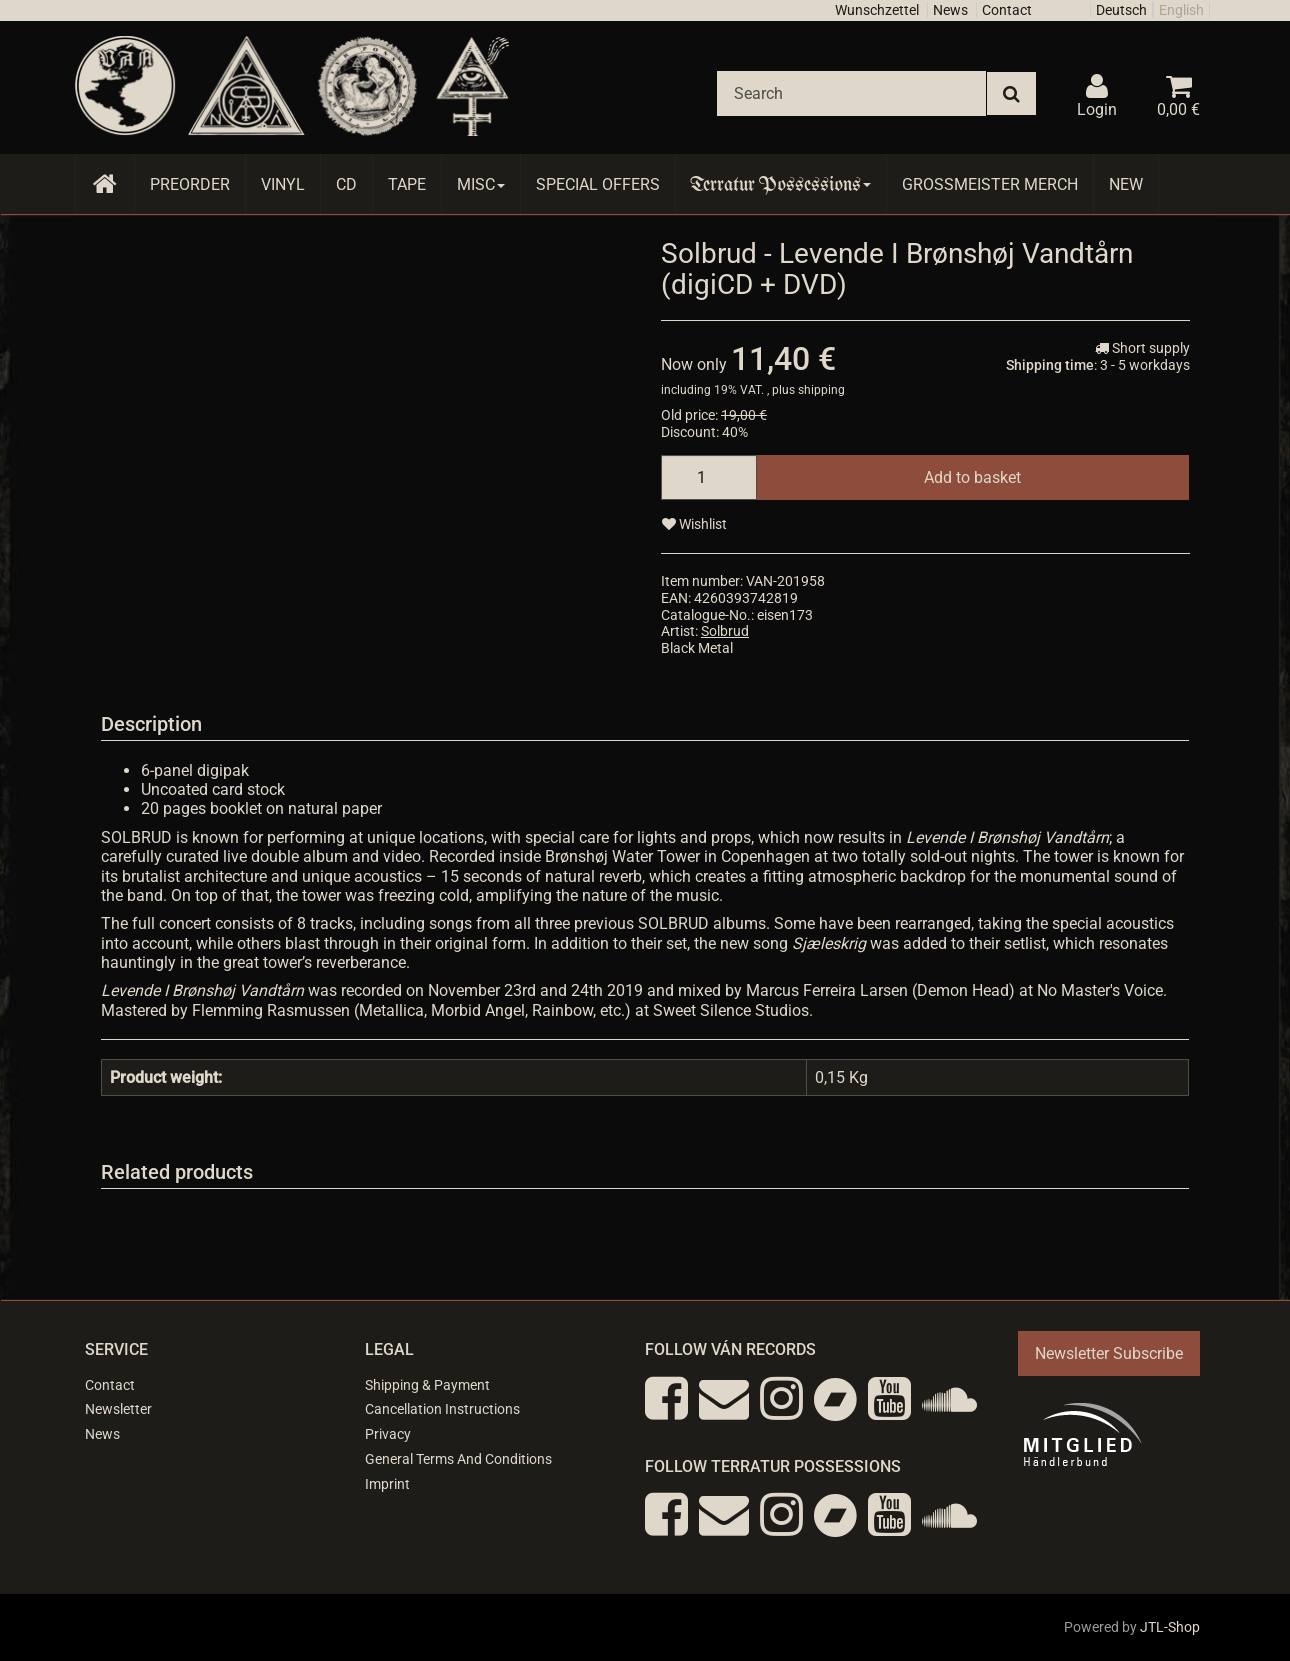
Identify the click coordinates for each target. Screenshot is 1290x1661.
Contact (1007, 10)
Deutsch (1121, 10)
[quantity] (709, 477)
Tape (407, 184)
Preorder (190, 184)
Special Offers (598, 184)
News (950, 10)
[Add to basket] (972, 477)
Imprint (387, 1484)
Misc (481, 184)
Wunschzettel (877, 10)
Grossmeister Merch (990, 184)
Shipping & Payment (427, 1385)
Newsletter (118, 1409)
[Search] (851, 93)
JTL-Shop (1170, 1627)
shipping (821, 390)
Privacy (388, 1434)
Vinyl (283, 184)
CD (346, 184)
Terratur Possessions (781, 184)
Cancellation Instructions (442, 1409)
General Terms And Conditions (458, 1459)
